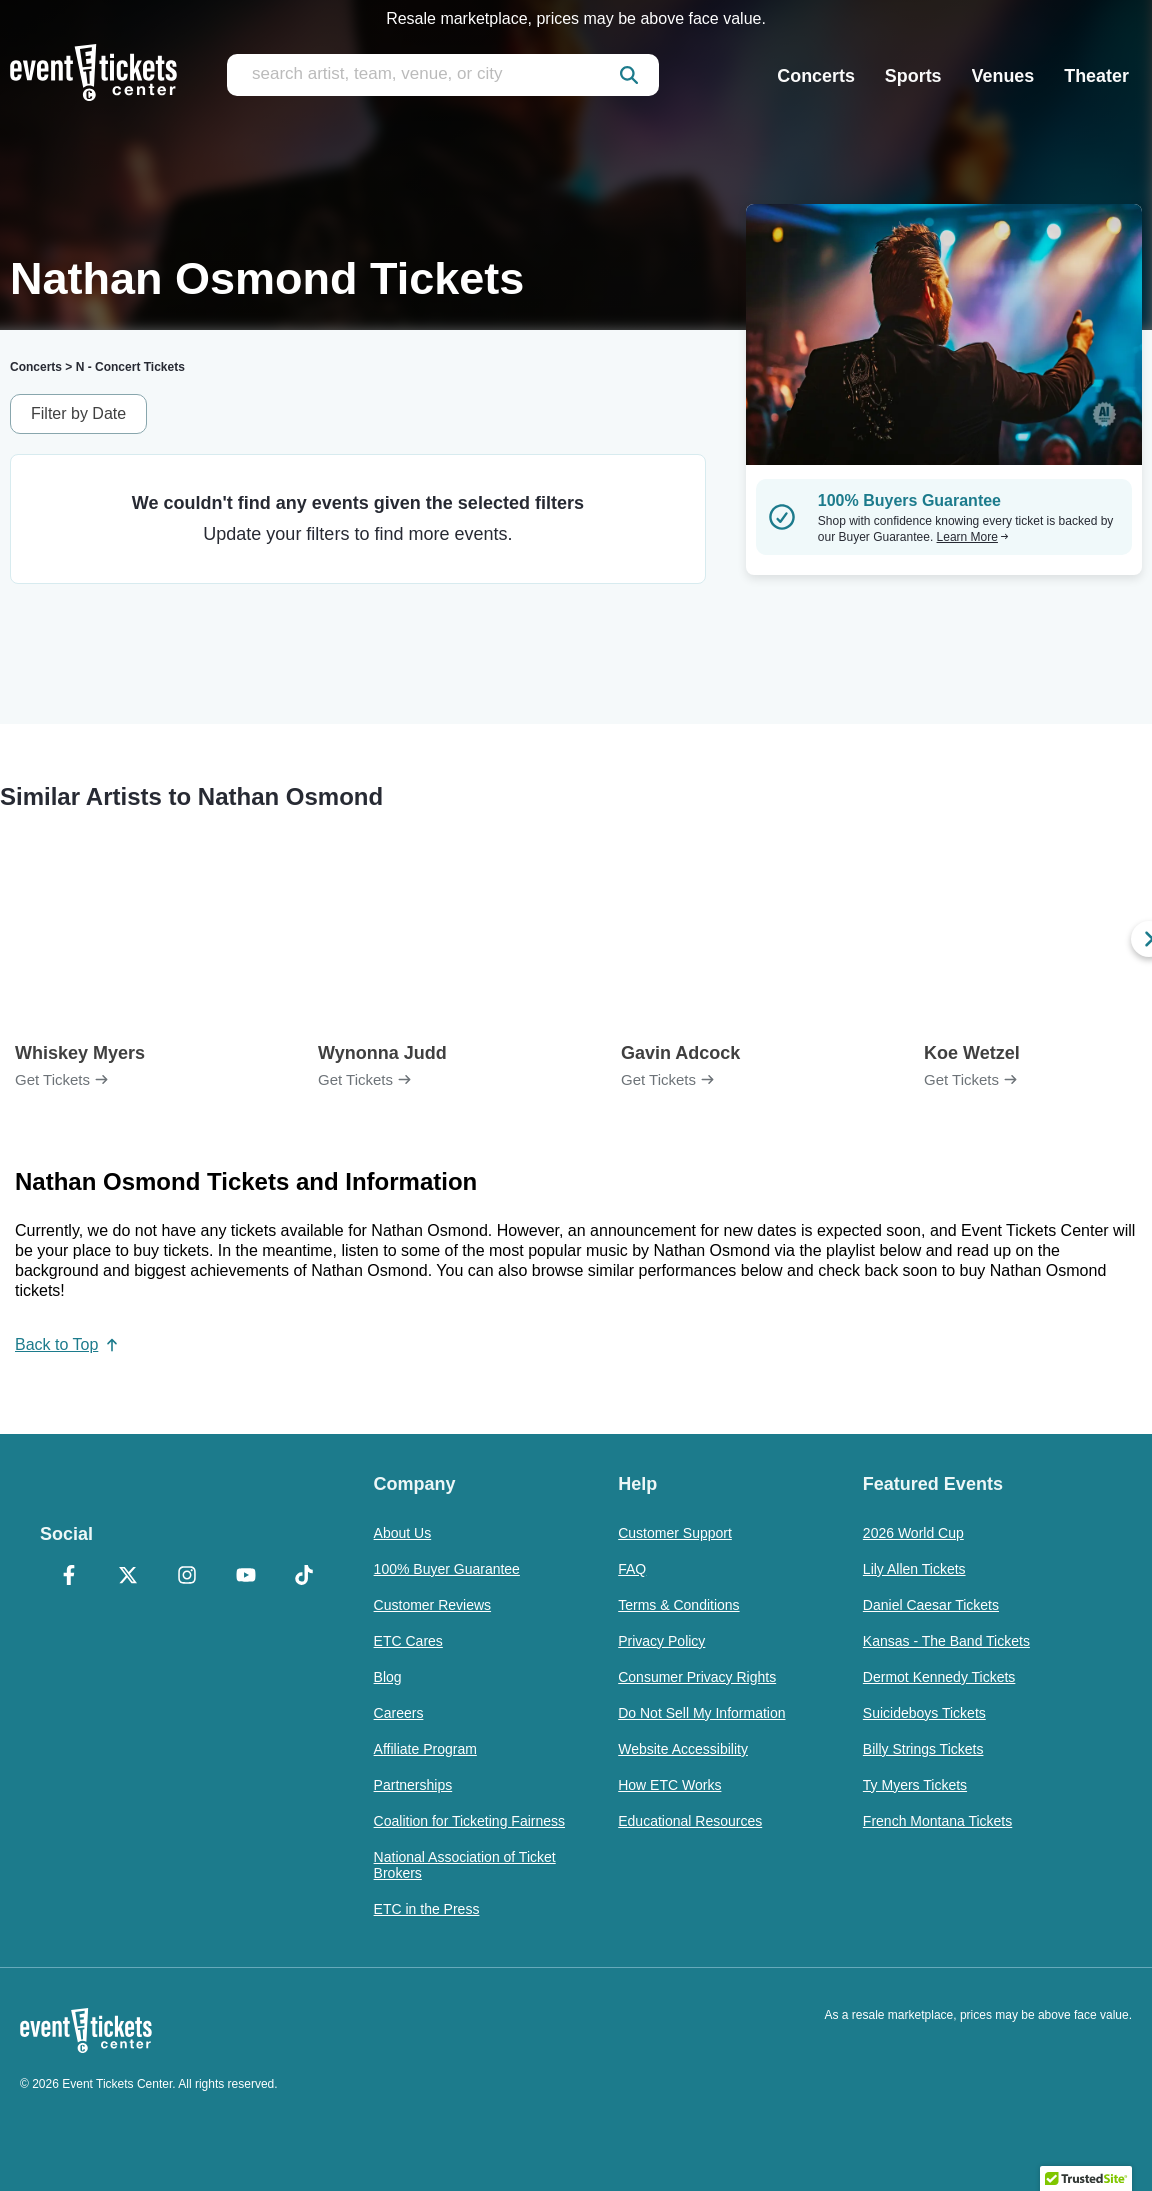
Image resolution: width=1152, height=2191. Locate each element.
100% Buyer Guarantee (447, 1569)
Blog (388, 1677)
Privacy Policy (661, 1641)
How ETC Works (669, 1785)
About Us (403, 1533)
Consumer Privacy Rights (697, 1677)
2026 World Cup (913, 1533)
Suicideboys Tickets (924, 1713)
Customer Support (675, 1533)
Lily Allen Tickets (914, 1569)
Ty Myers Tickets (915, 1785)
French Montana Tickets (937, 1821)
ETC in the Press (427, 1909)
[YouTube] (245, 1577)
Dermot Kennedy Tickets (939, 1677)
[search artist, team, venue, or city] (443, 75)
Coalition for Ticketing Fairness (469, 1821)
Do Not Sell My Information (701, 1713)
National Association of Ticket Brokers (465, 1865)
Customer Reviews (432, 1605)
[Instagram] (186, 1577)
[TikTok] (304, 1577)
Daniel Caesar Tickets (931, 1605)
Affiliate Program (425, 1749)
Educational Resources (690, 1821)
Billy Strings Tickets (923, 1749)
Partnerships (413, 1785)
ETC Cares (408, 1641)
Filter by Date (78, 413)
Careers (399, 1713)
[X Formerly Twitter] (128, 1577)
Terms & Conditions (678, 1605)
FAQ (632, 1569)
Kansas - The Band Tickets (946, 1641)
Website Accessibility (683, 1749)
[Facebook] (69, 1577)
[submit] (629, 75)
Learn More (973, 537)
